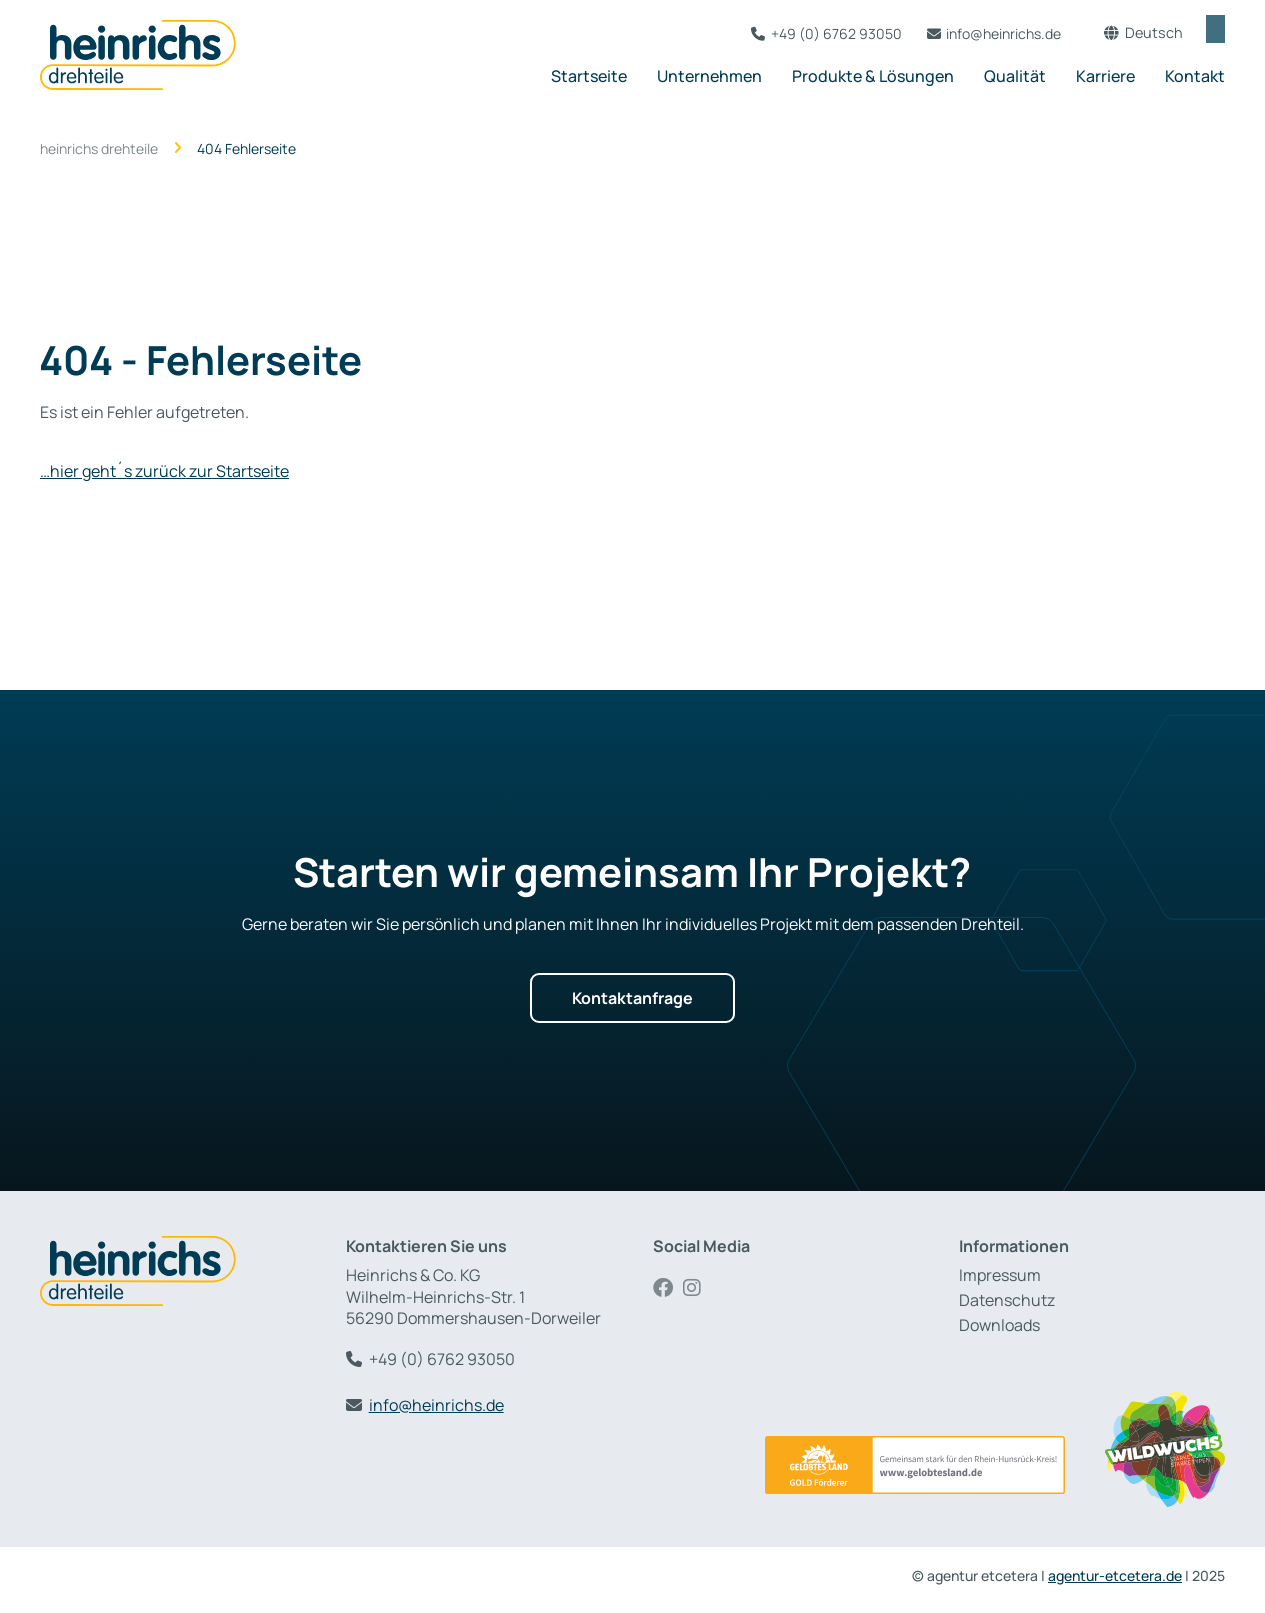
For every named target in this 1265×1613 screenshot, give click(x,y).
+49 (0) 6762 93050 (814, 33)
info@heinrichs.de (982, 33)
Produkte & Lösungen (873, 76)
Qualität (1015, 76)
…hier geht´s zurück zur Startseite (164, 471)
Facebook (668, 1287)
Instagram (698, 1287)
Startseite (589, 76)
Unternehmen (709, 76)
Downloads (999, 1325)
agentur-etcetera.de (1115, 1575)
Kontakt (1195, 76)
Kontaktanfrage (632, 998)
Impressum (1000, 1275)
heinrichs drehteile (99, 149)
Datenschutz (1007, 1300)
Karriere (1105, 76)
